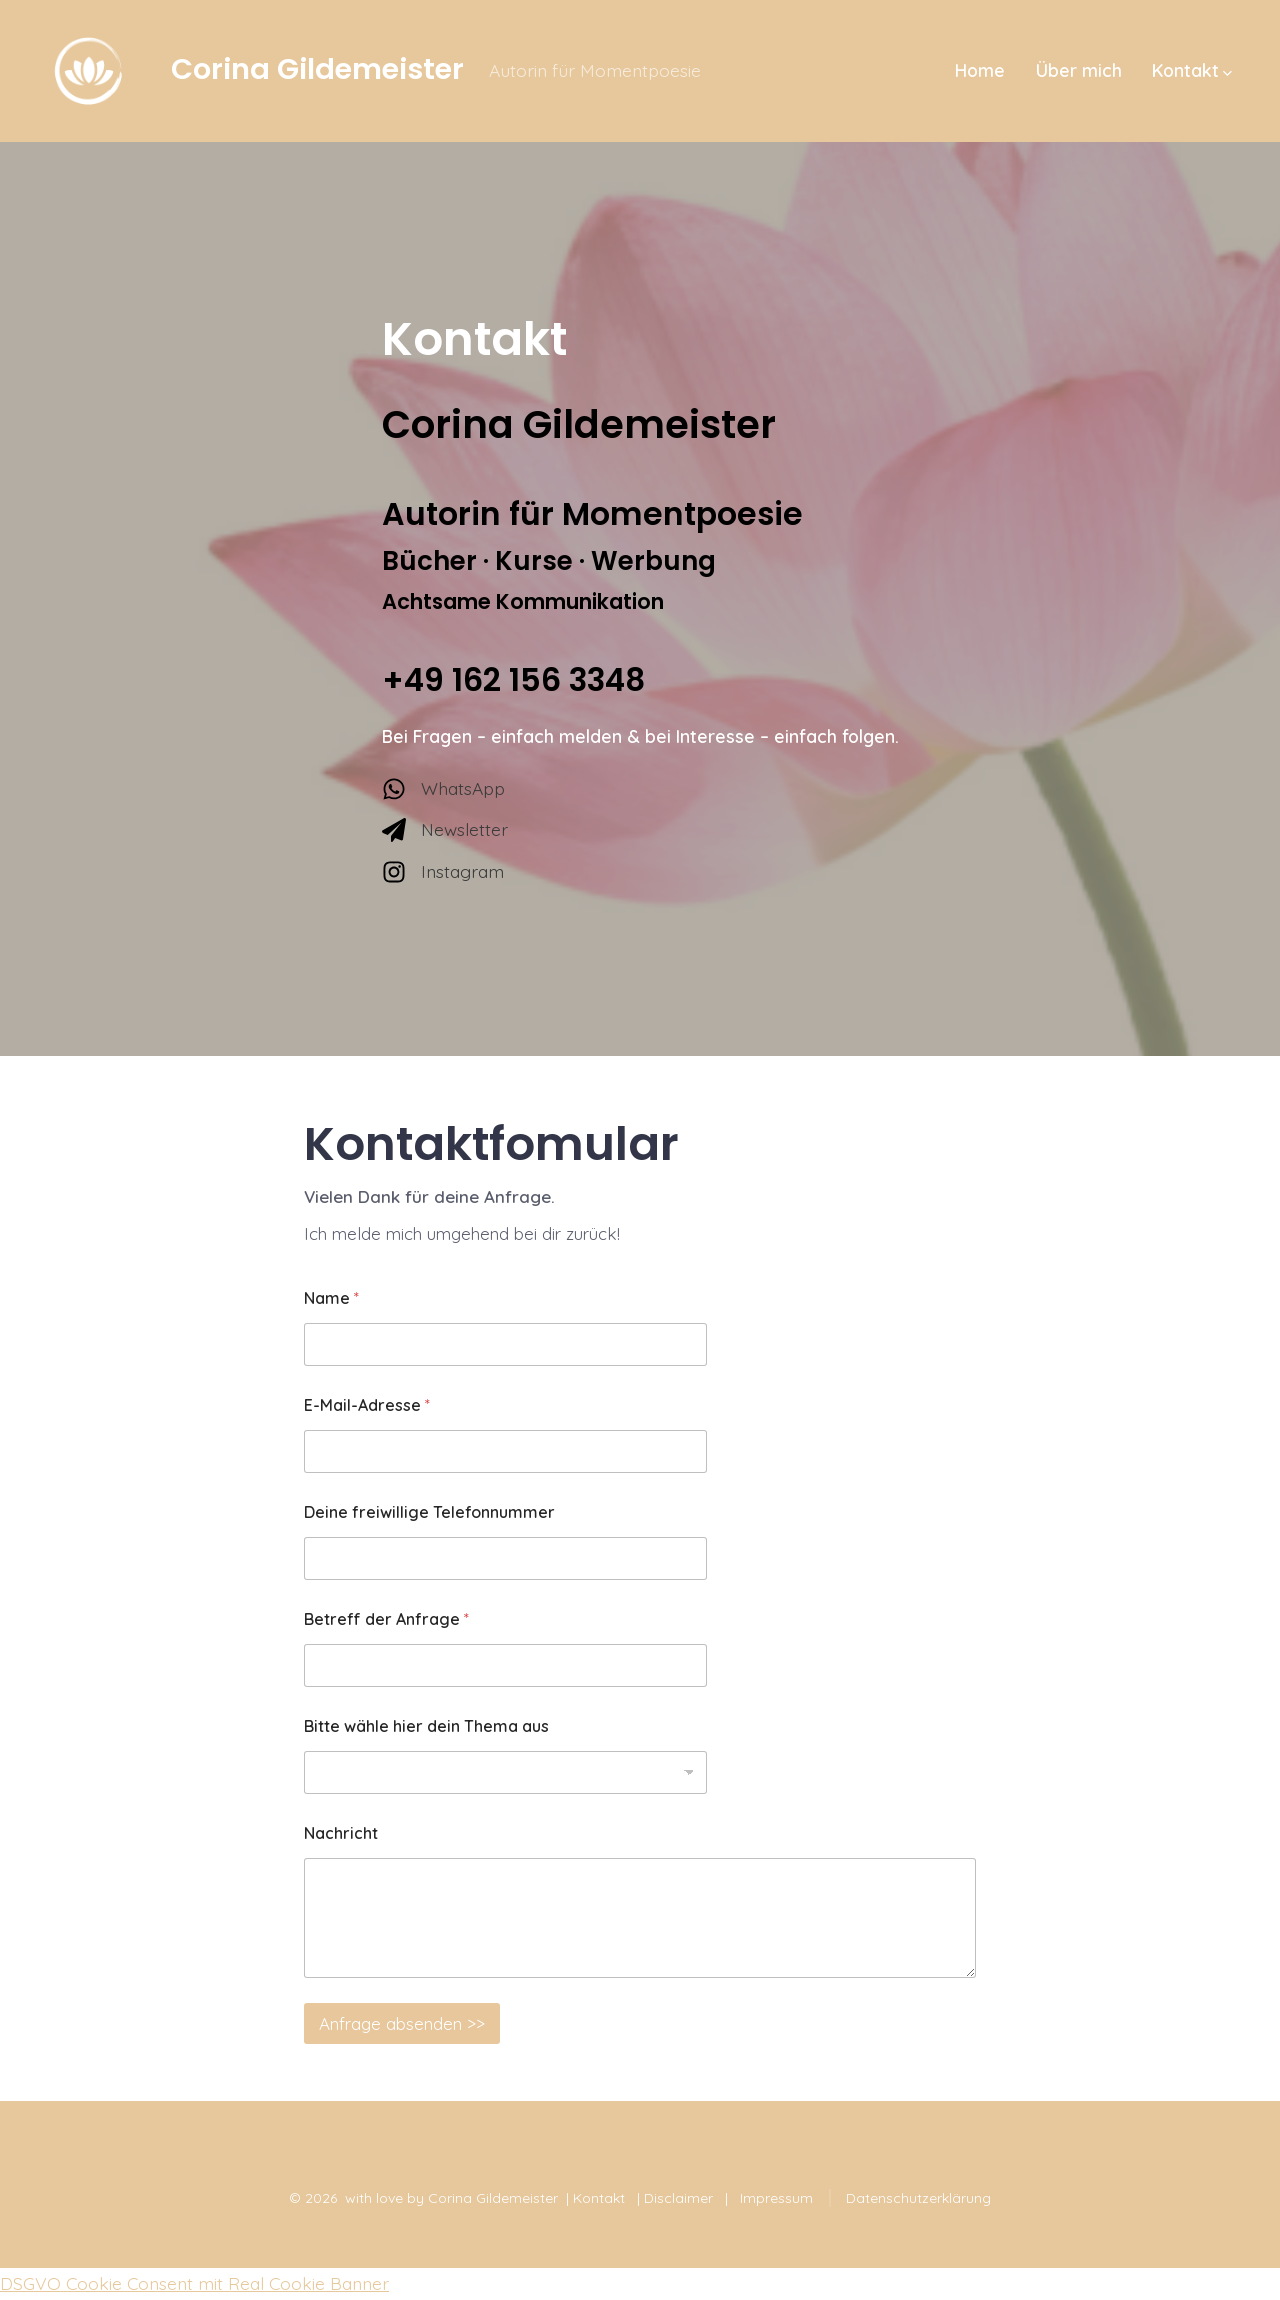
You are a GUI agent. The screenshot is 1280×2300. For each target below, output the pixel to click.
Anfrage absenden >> (402, 2023)
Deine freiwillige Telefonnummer (429, 1512)
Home (980, 70)
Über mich (1079, 70)
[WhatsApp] (443, 789)
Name (331, 1298)
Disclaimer (678, 2198)
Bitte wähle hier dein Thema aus (426, 1726)
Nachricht (341, 1833)
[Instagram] (443, 872)
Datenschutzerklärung (918, 2198)
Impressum (776, 2198)
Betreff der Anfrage (386, 1619)
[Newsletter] (445, 830)
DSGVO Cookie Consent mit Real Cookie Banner (194, 2283)
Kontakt (1192, 70)
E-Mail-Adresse (367, 1405)
